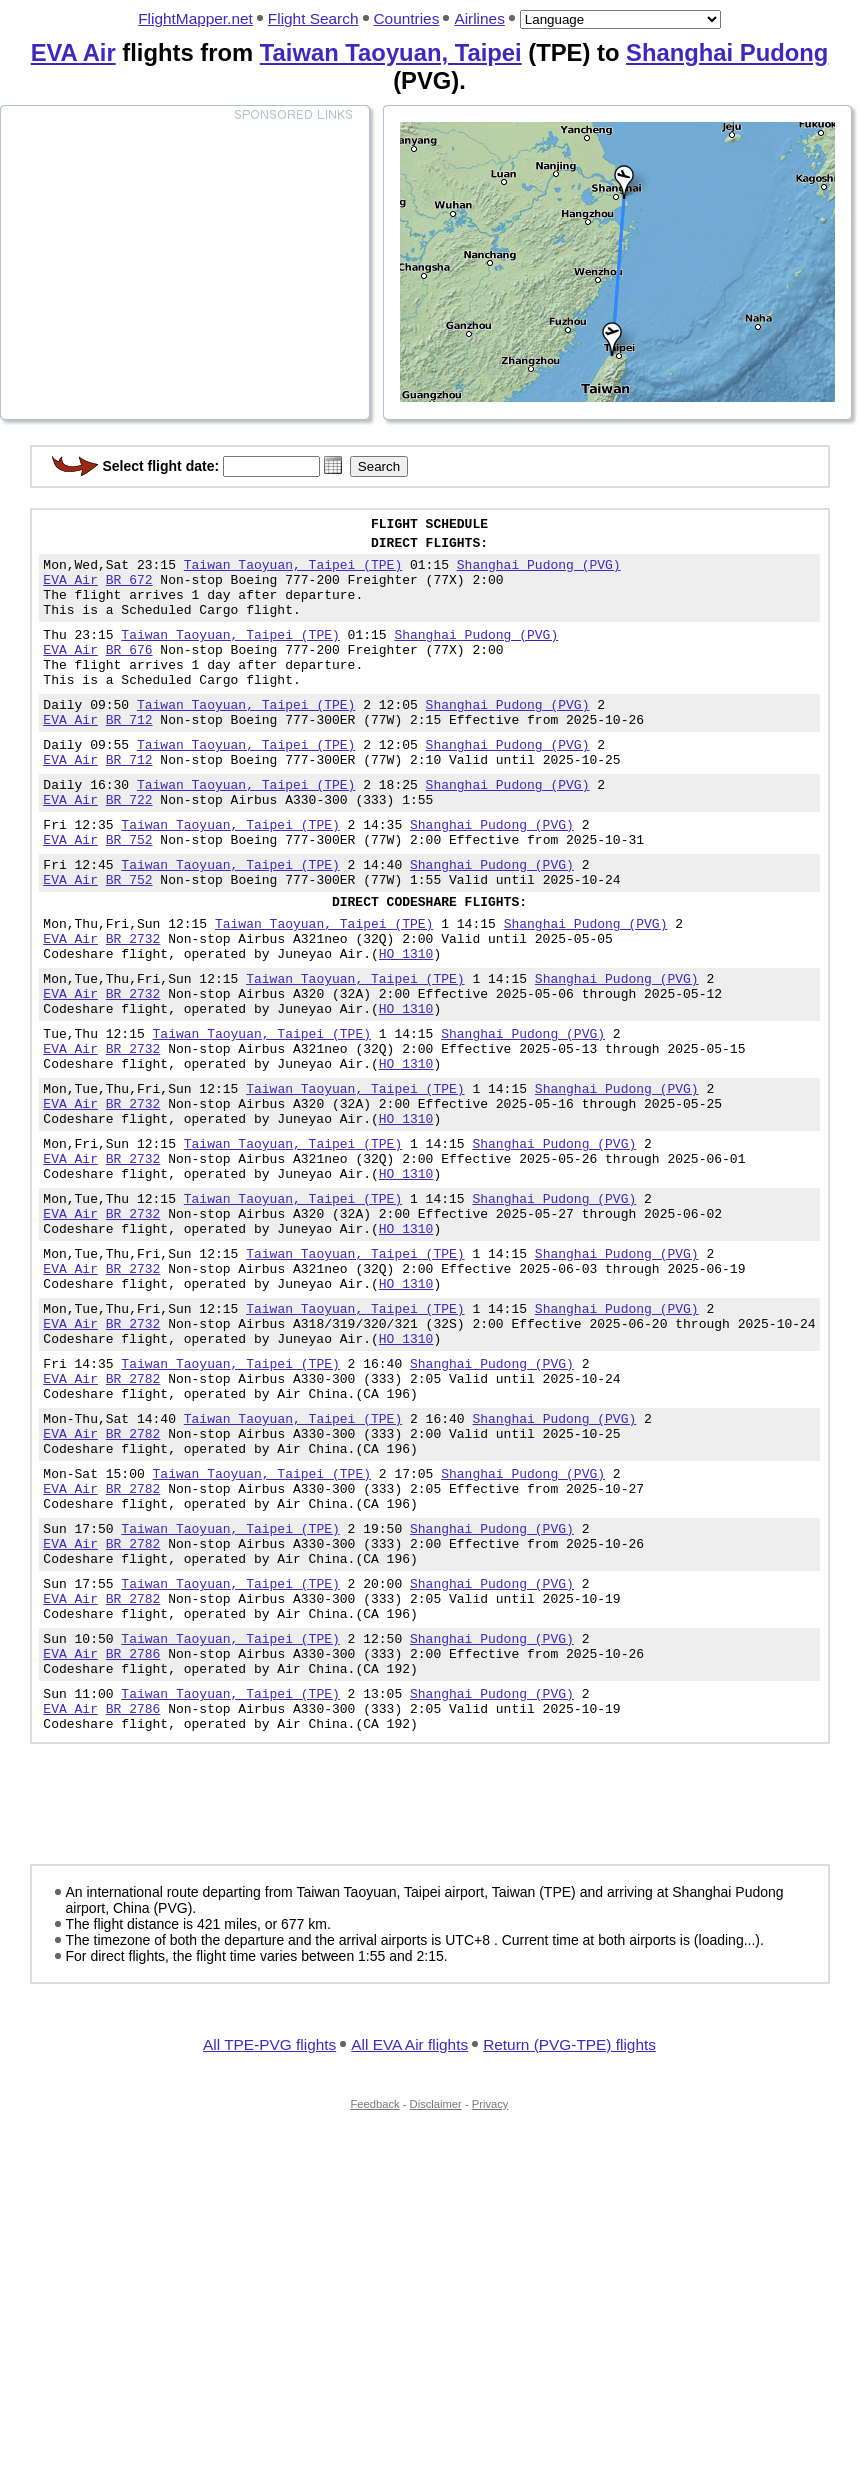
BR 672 (129, 591)
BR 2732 (133, 1007)
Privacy (490, 2302)
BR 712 (129, 755)
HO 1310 (406, 1025)
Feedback (375, 2302)
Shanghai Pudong (727, 52)
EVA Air (73, 52)
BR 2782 (133, 1519)
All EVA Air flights (409, 2242)
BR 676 (129, 673)
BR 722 (129, 847)
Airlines (479, 18)
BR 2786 (133, 1839)
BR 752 (129, 893)
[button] (333, 465)
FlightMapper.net (195, 18)
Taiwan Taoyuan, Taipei (391, 52)
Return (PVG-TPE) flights (569, 2242)
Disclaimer (436, 2302)
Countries (407, 18)
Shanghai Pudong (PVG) (539, 573)
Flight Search (313, 18)
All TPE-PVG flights (269, 2242)
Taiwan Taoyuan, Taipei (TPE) (293, 573)
